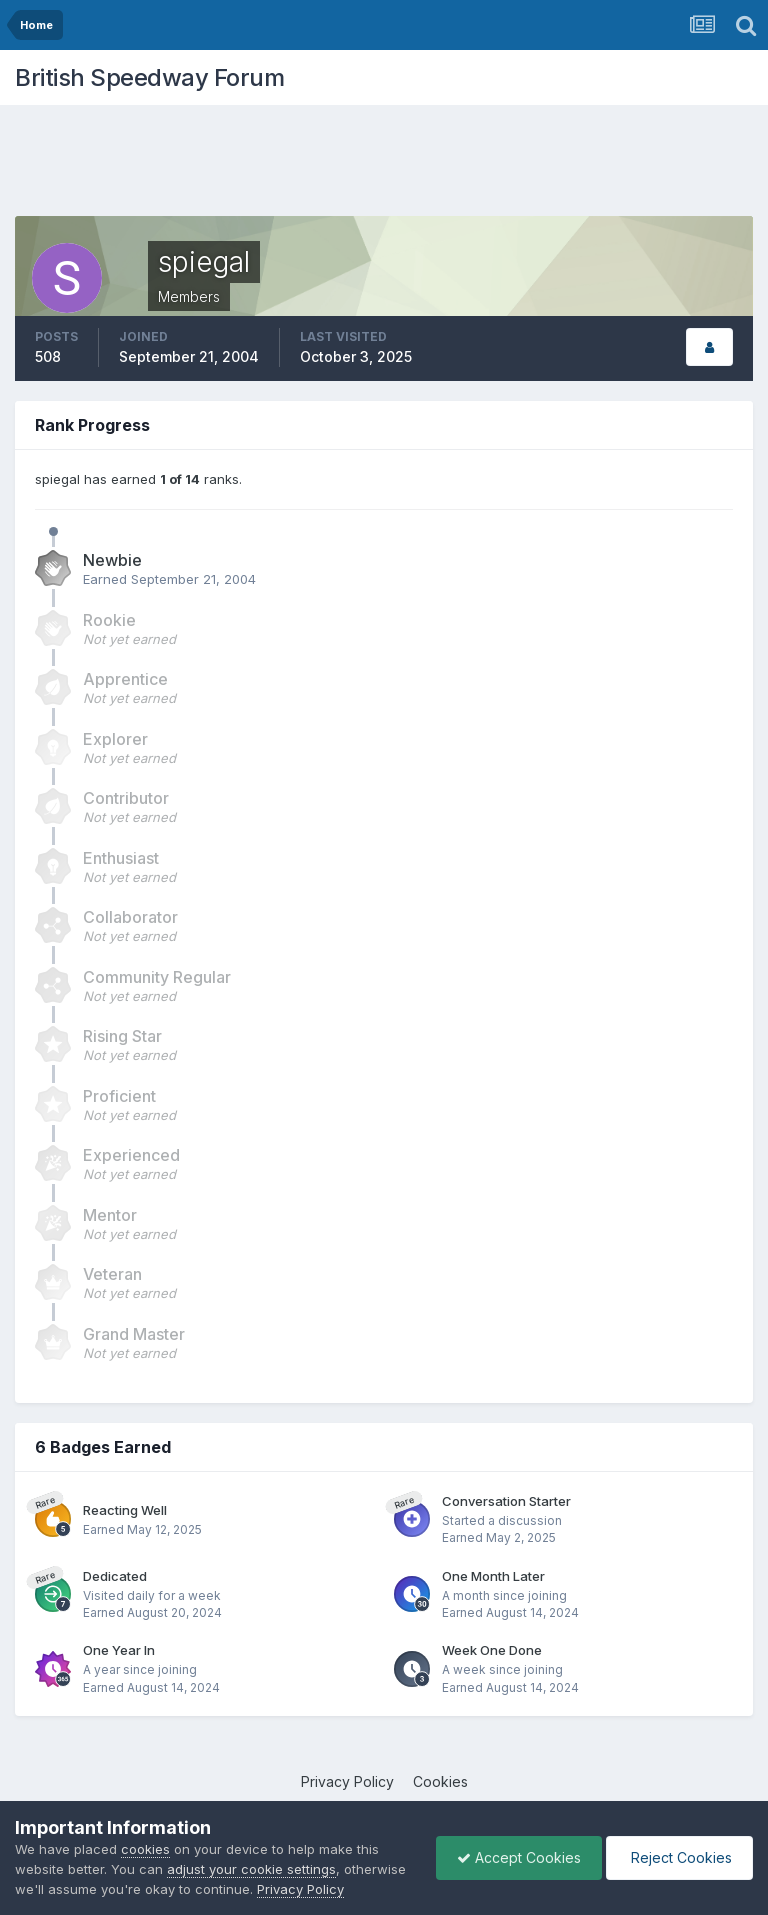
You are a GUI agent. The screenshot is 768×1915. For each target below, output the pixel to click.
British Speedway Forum (149, 77)
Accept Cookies (519, 1857)
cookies (145, 1849)
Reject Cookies (679, 1857)
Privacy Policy (347, 1781)
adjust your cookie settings (251, 1869)
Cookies (440, 1781)
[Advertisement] (384, 165)
